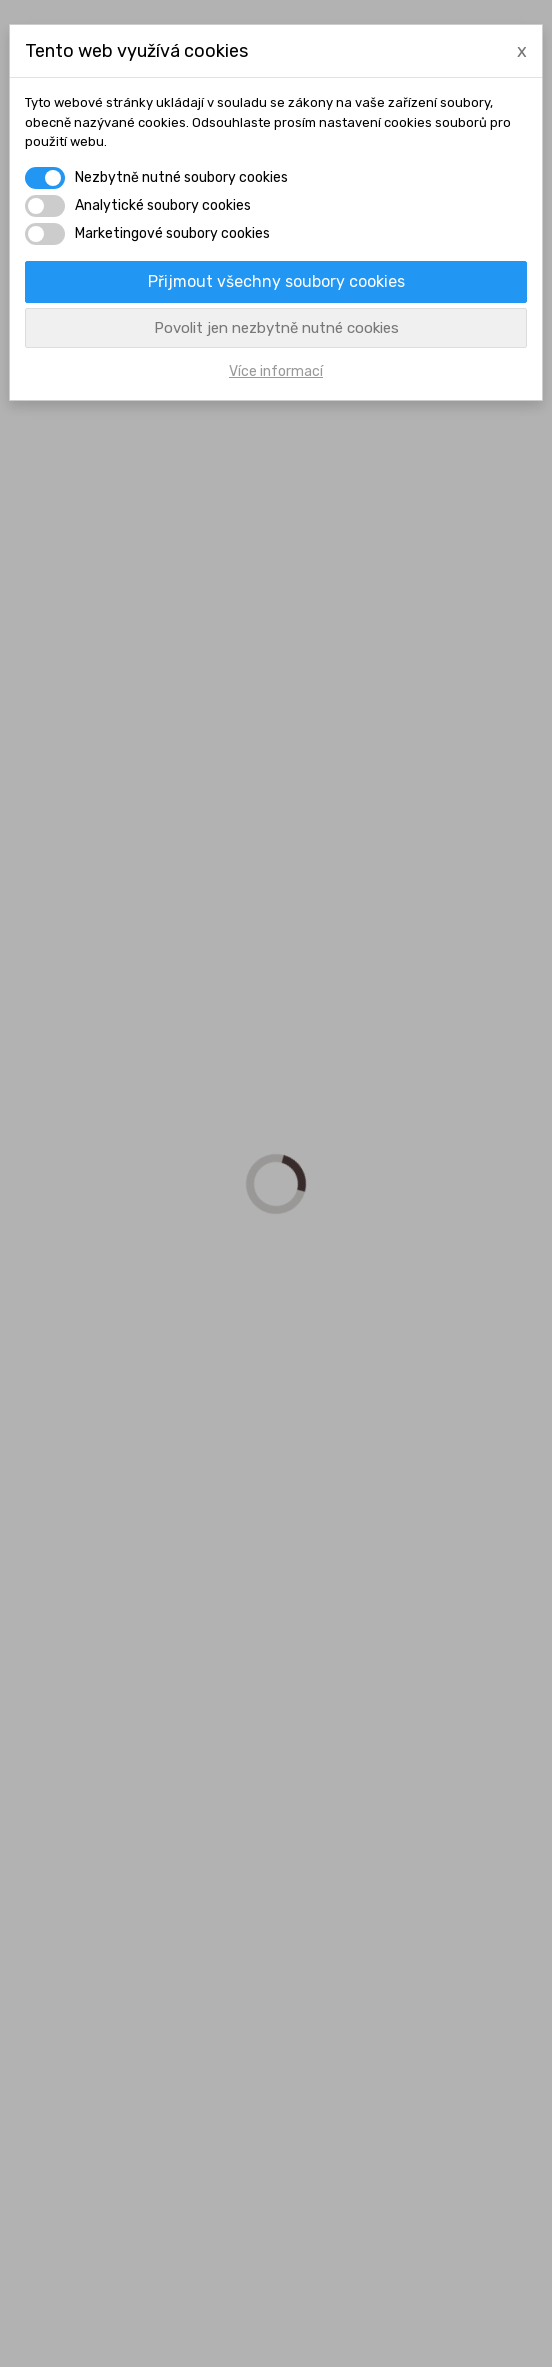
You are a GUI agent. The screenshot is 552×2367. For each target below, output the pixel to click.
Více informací (276, 371)
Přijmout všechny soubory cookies (276, 281)
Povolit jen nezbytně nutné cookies (276, 328)
